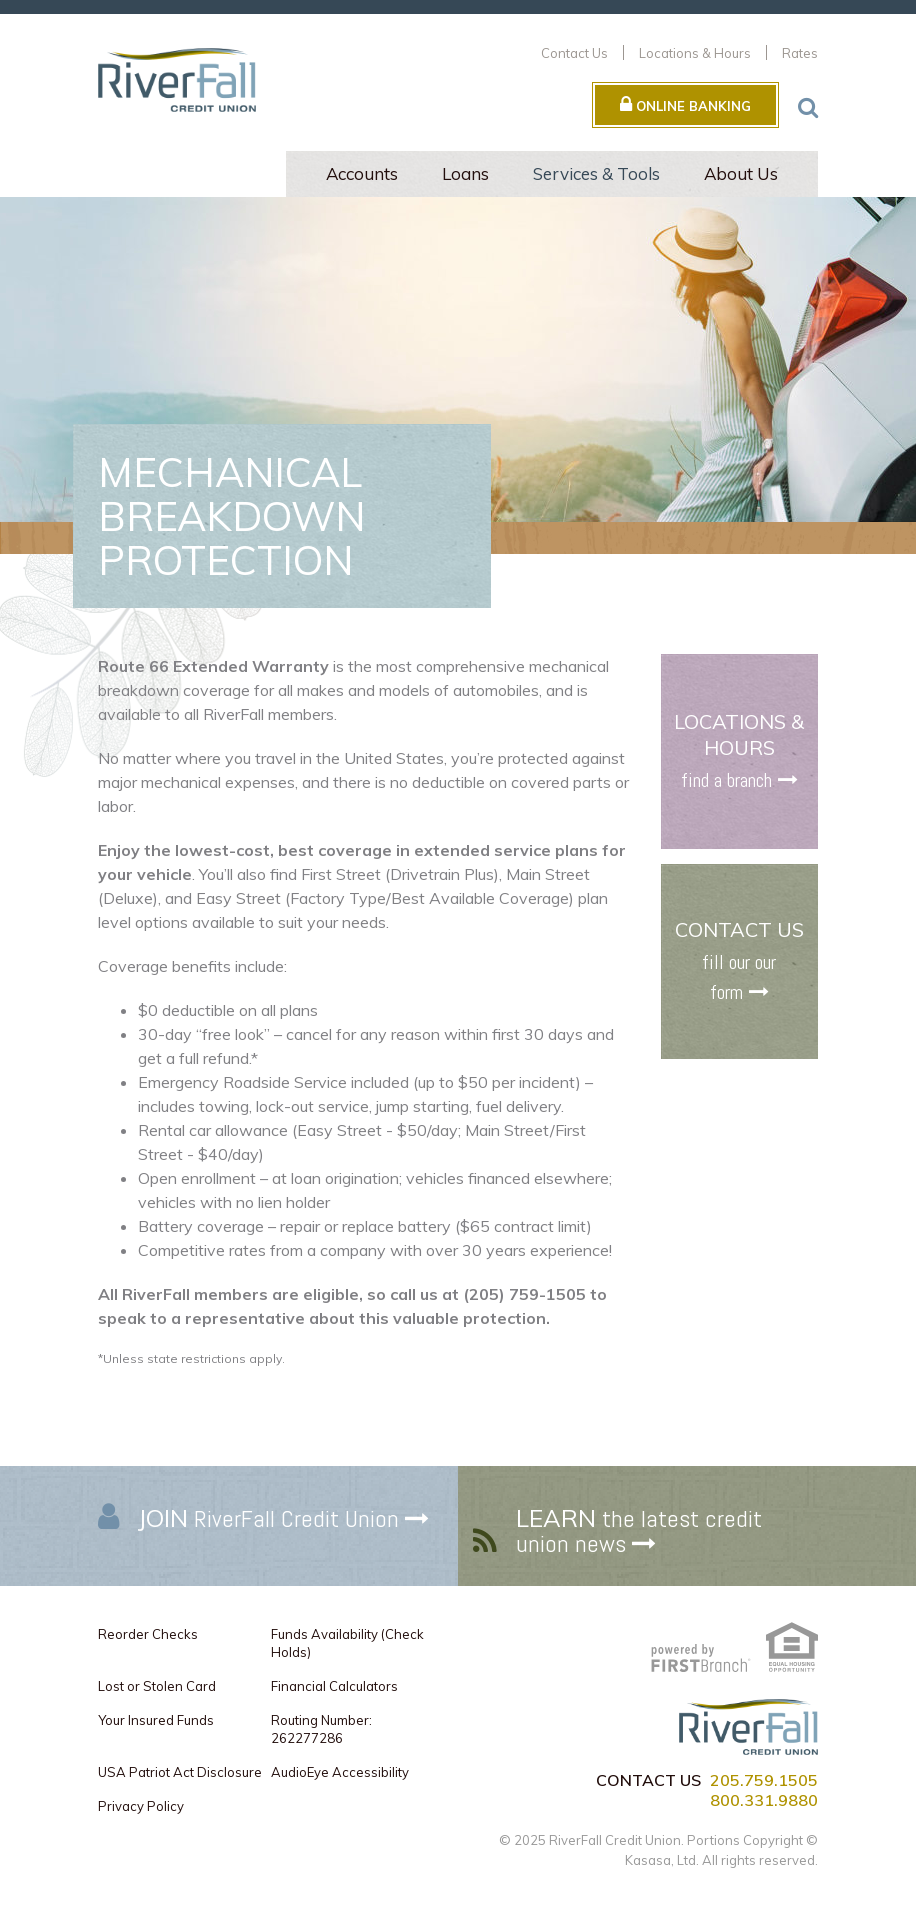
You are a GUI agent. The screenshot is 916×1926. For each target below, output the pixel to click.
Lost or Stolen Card (157, 1686)
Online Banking (685, 104)
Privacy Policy (141, 1806)
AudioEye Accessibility (340, 1772)
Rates (800, 53)
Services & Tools (596, 173)
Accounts (362, 173)
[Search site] (808, 107)
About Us (741, 173)
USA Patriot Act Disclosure (180, 1772)
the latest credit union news (639, 1531)
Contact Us (574, 53)
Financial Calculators (334, 1686)
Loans (465, 173)
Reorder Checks (148, 1634)
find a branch (726, 780)
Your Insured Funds (156, 1720)
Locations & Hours (695, 53)
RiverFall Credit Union (268, 1518)
